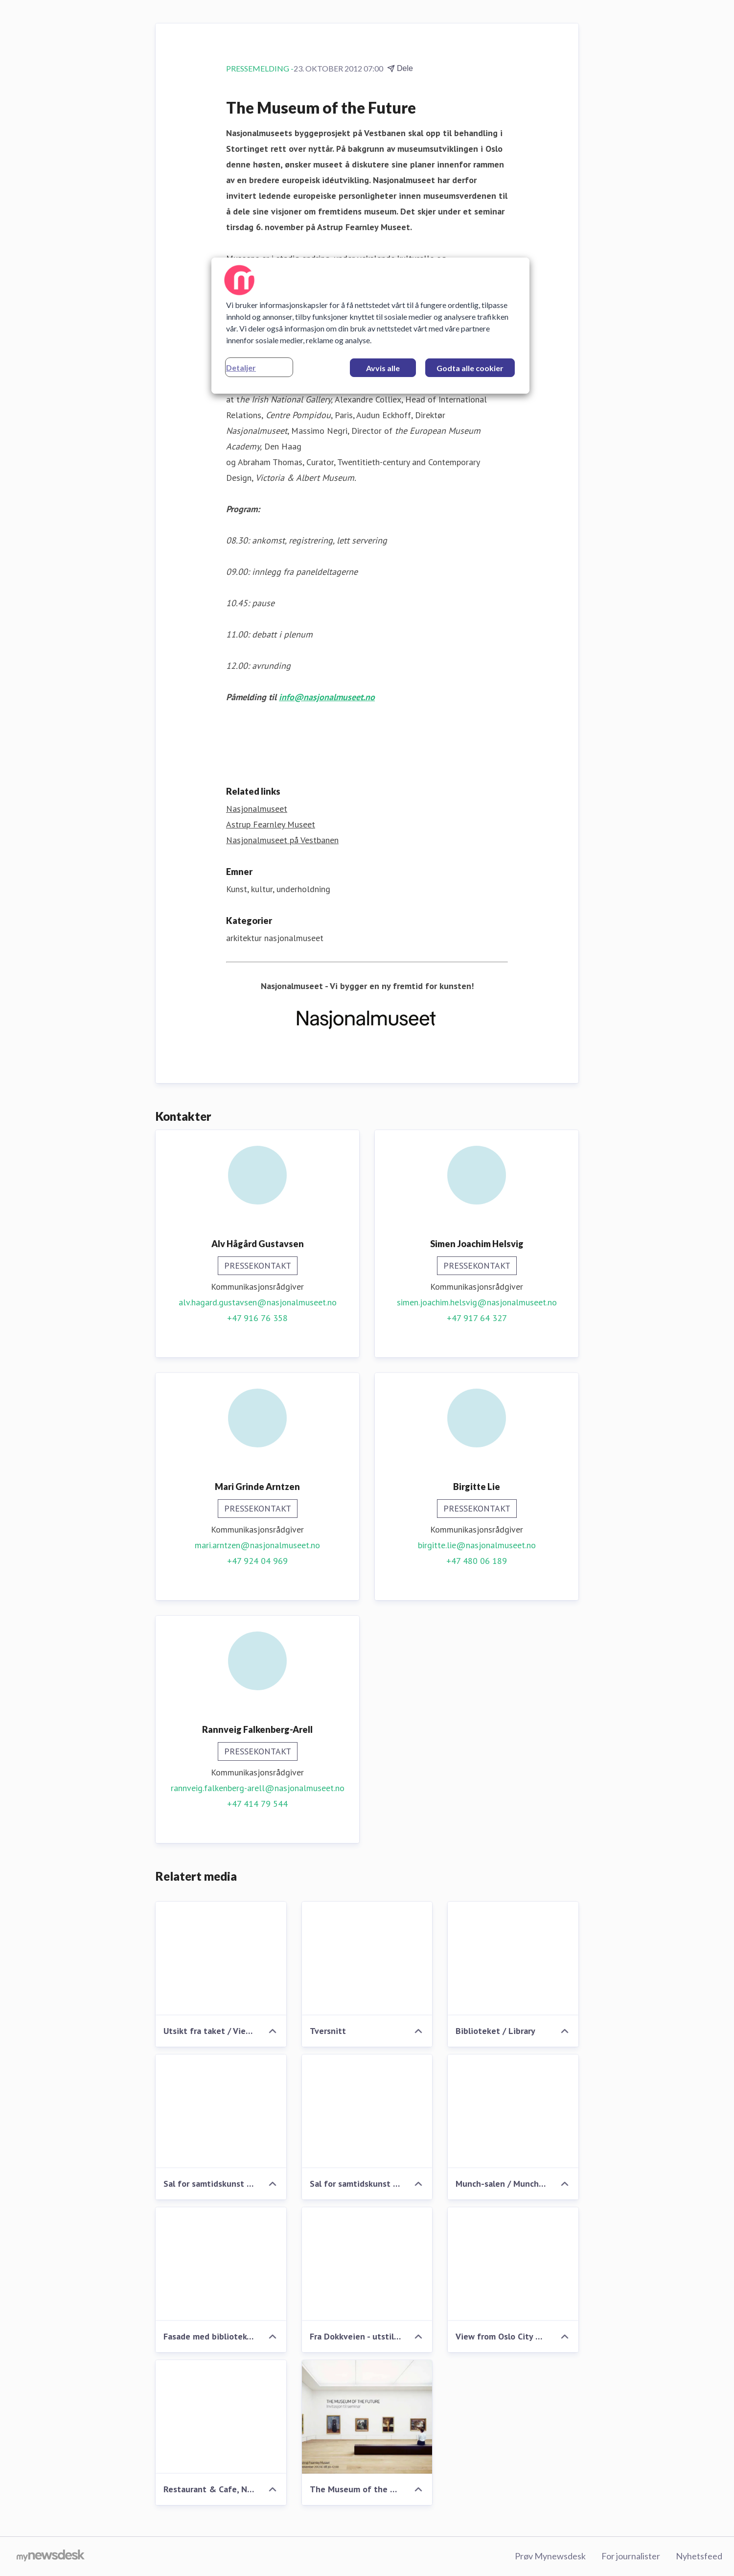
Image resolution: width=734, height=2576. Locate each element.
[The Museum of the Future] (367, 2417)
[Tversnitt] (367, 1958)
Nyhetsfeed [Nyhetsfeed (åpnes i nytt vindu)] (699, 2556)
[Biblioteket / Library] (513, 1958)
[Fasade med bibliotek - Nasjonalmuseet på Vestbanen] (221, 2264)
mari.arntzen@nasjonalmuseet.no (257, 1545)
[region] (370, 326)
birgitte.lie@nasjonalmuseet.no (477, 1545)
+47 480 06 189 (476, 1560)
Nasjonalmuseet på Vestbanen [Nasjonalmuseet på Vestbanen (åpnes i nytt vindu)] (282, 840)
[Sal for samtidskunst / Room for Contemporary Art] (367, 2111)
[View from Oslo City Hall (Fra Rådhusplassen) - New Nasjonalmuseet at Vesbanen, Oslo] (513, 2264)
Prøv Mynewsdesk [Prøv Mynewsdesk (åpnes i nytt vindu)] (550, 2556)
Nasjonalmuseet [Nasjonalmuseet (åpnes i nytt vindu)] (256, 808)
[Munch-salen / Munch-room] (513, 2111)
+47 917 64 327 (477, 1317)
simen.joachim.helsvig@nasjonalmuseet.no (477, 1302)
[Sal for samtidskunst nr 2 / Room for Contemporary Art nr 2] (221, 2111)
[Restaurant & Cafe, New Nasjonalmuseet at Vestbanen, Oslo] (221, 2417)
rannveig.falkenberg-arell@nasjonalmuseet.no (257, 1788)
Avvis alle (383, 368)
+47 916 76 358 (257, 1317)
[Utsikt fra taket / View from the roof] (221, 1958)
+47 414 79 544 (257, 1803)
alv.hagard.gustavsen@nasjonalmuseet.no (258, 1302)
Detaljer (241, 367)
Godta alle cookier (470, 368)
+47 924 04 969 (257, 1560)
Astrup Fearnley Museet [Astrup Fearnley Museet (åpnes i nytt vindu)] (270, 824)
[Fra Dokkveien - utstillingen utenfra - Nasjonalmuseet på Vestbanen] (367, 2264)
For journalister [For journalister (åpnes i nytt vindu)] (630, 2556)
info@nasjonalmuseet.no (327, 697)
